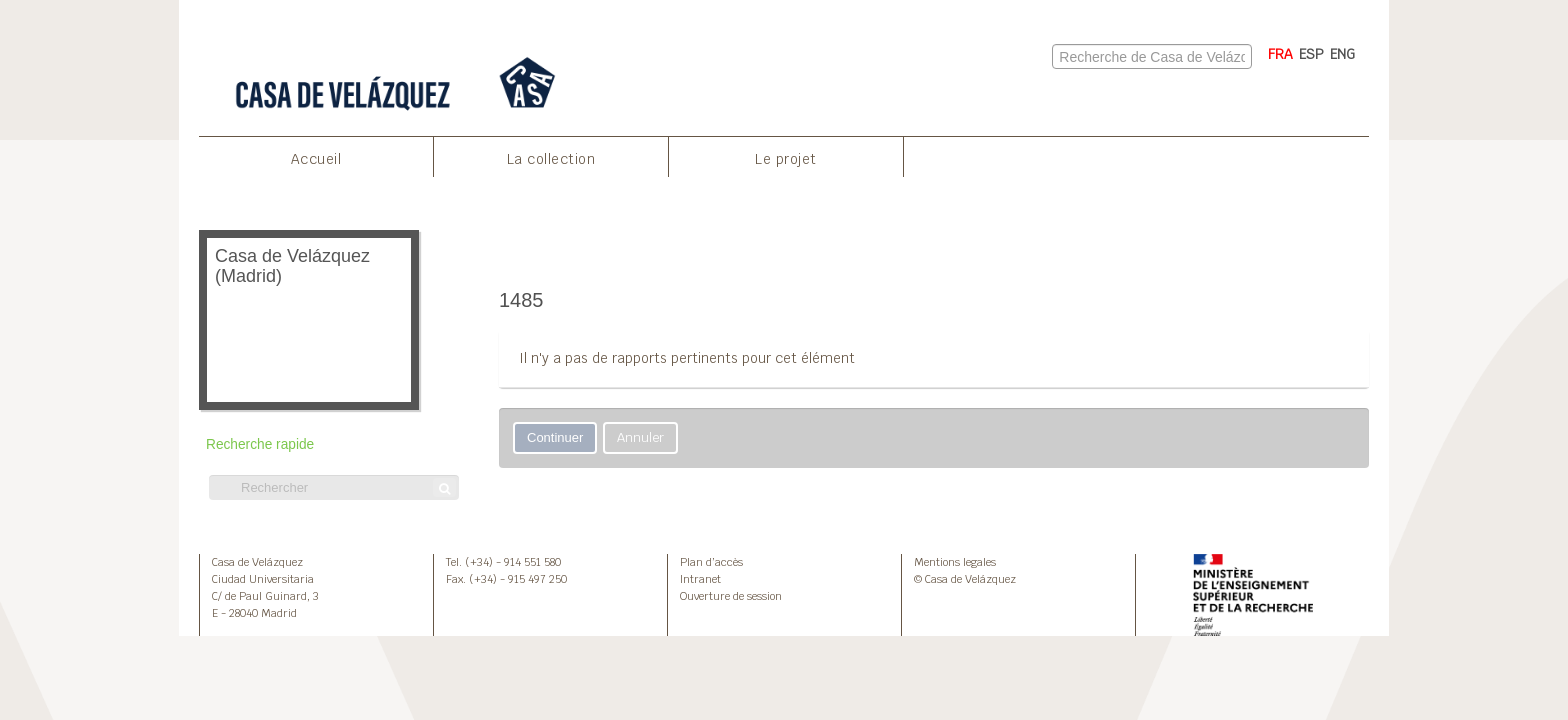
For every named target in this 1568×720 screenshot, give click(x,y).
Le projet (786, 159)
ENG (1342, 54)
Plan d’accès (711, 562)
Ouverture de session (731, 596)
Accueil (316, 159)
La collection (551, 159)
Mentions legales (955, 562)
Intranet (700, 579)
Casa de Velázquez (257, 562)
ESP (1311, 54)
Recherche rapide (260, 444)
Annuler (640, 437)
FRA (1280, 54)
